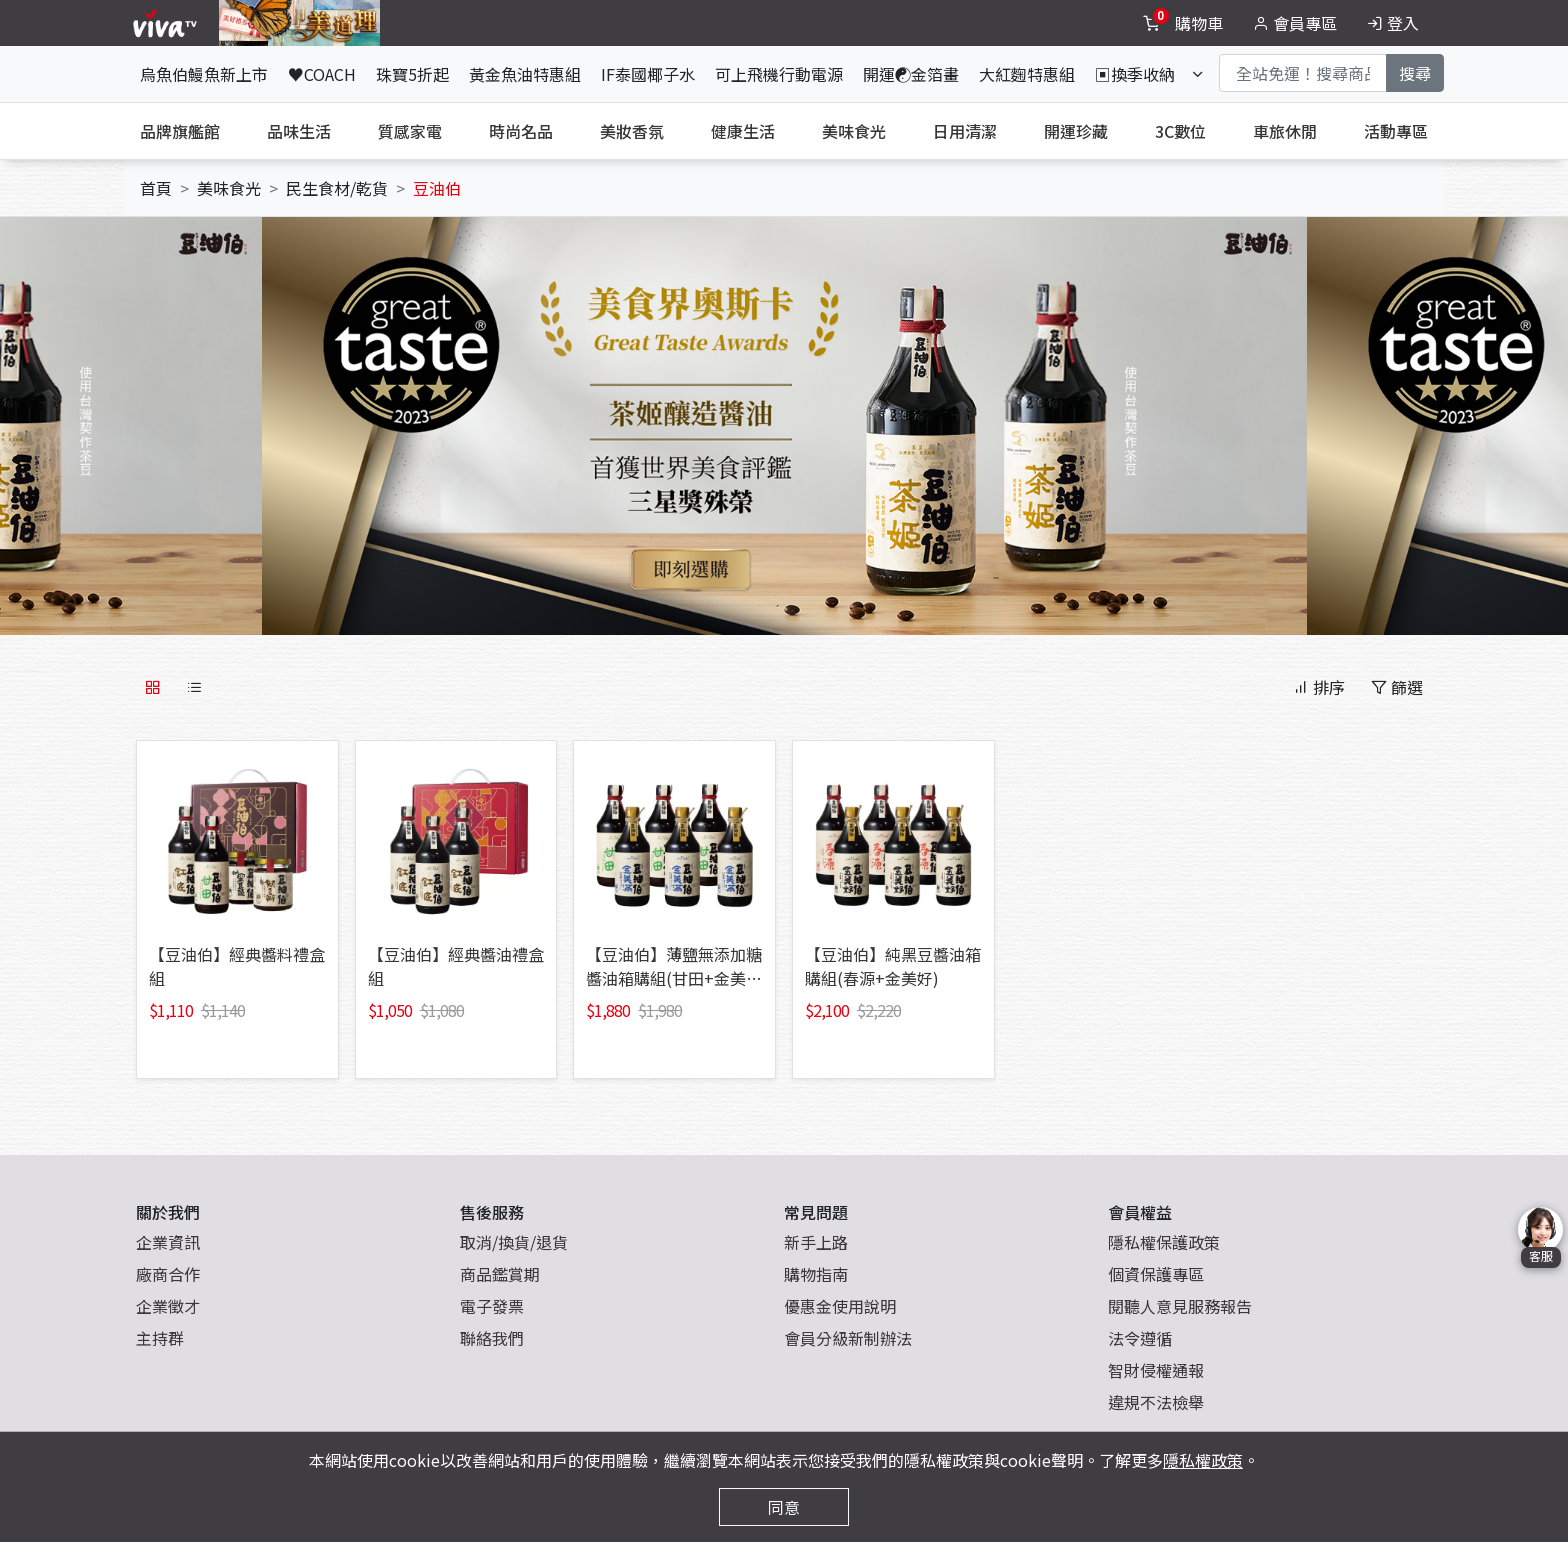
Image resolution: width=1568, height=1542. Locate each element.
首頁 (156, 188)
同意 (784, 1507)
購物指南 (816, 1274)
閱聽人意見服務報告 (1180, 1306)
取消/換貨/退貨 (514, 1242)
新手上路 (816, 1242)
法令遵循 (1140, 1338)
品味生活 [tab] (299, 131)
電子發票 (492, 1306)
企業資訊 (168, 1242)
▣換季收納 (1135, 74)
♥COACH (322, 74)
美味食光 (229, 188)
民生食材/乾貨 (337, 188)
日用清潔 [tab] (965, 131)
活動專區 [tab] (1396, 131)
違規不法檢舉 (1156, 1402)
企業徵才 (168, 1306)
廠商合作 (168, 1274)
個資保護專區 (1156, 1274)
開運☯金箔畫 (911, 74)
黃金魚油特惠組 (525, 74)
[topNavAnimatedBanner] (299, 23)
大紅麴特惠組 (1027, 74)
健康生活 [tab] (743, 131)
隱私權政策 (1203, 1460)
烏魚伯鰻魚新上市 (204, 74)
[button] (261, 418)
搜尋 (1415, 73)
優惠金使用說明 (840, 1306)
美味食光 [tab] (854, 131)
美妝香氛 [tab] (632, 131)
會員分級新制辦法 (848, 1338)
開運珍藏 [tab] (1076, 131)
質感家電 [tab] (410, 131)
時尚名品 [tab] (521, 131)
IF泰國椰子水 (648, 74)
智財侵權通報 (1156, 1370)
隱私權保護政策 (1164, 1242)
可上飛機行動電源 (779, 74)
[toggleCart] (1185, 23)
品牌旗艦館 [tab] (180, 131)
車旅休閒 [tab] (1285, 131)
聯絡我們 (492, 1338)
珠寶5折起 (412, 74)
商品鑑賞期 (500, 1274)
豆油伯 (437, 188)
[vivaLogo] (167, 23)
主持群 (160, 1338)
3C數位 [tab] (1180, 131)
